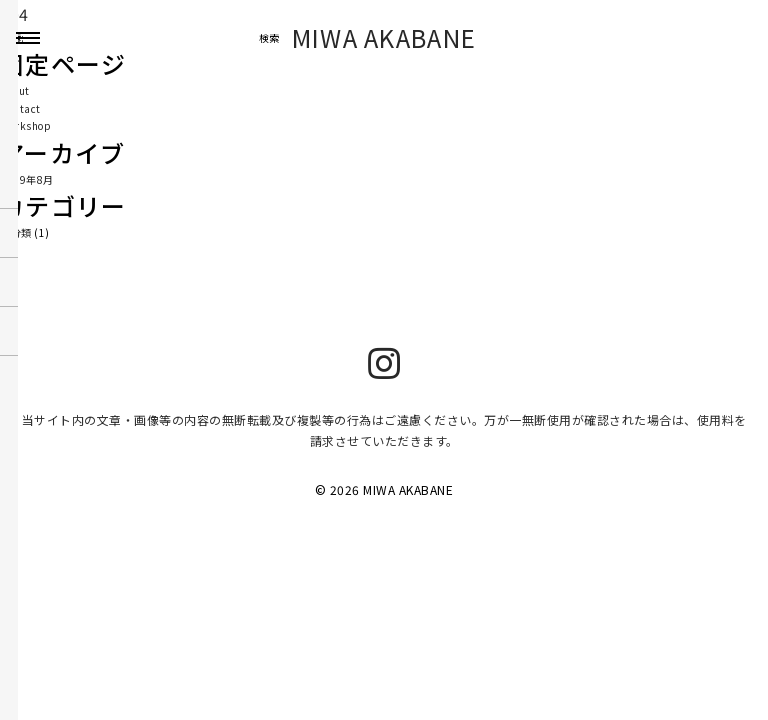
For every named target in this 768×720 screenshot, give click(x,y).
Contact (20, 108)
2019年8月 (27, 179)
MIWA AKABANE (384, 37)
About (15, 90)
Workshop (25, 125)
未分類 (16, 232)
